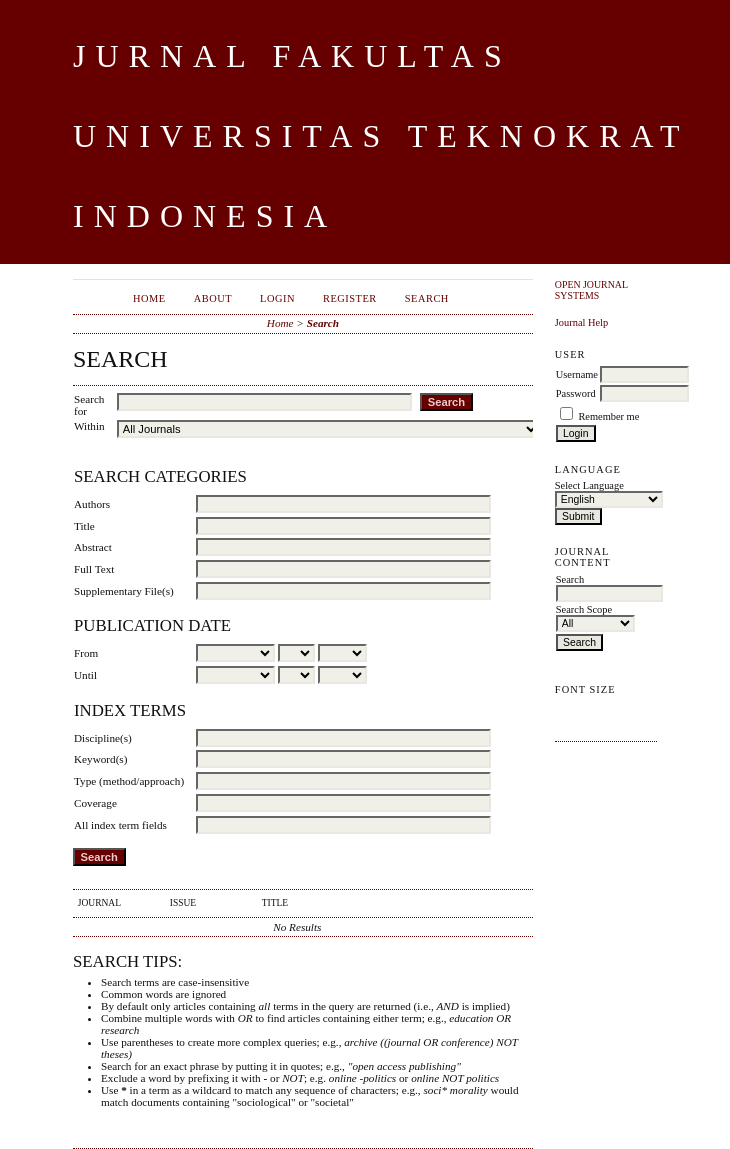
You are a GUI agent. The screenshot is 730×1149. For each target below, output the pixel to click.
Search (427, 298)
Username (577, 374)
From (86, 653)
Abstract (93, 547)
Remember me (608, 416)
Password (576, 393)
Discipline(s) (103, 738)
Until (85, 675)
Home (149, 298)
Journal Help (581, 322)
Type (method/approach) (129, 781)
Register (350, 298)
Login (277, 298)
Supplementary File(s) (124, 591)
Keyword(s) (100, 759)
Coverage (95, 803)
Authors (92, 504)
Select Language (589, 485)
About (213, 298)
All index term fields (120, 825)
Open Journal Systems (591, 290)
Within (89, 426)
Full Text (94, 569)
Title (84, 526)
